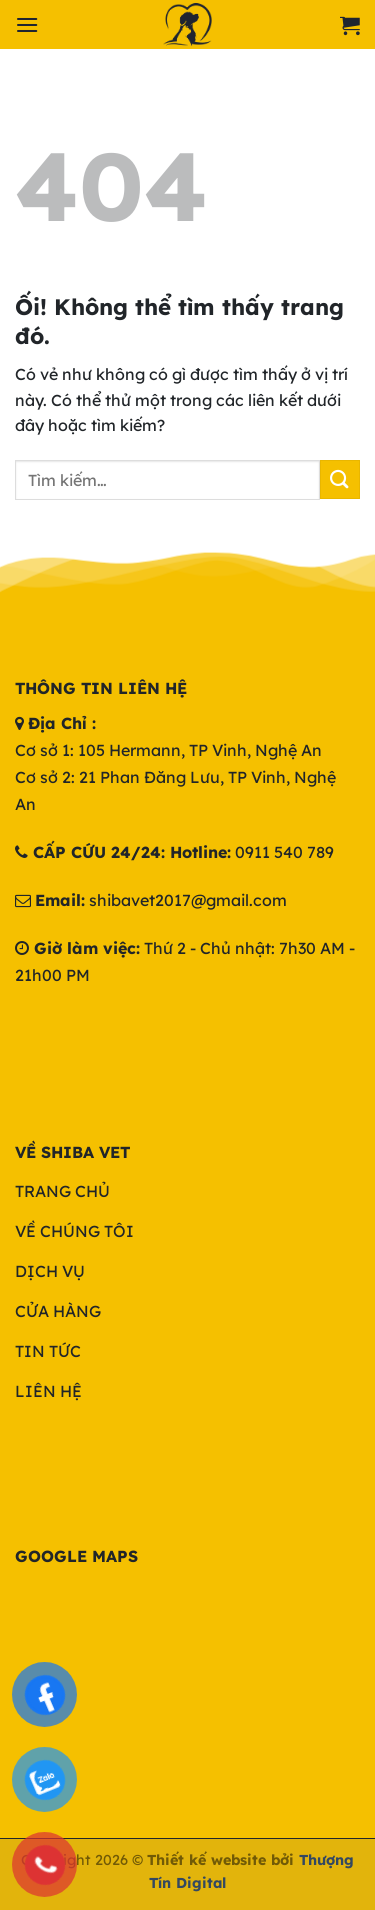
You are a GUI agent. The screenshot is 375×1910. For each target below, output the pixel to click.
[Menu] (27, 24)
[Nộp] (340, 479)
